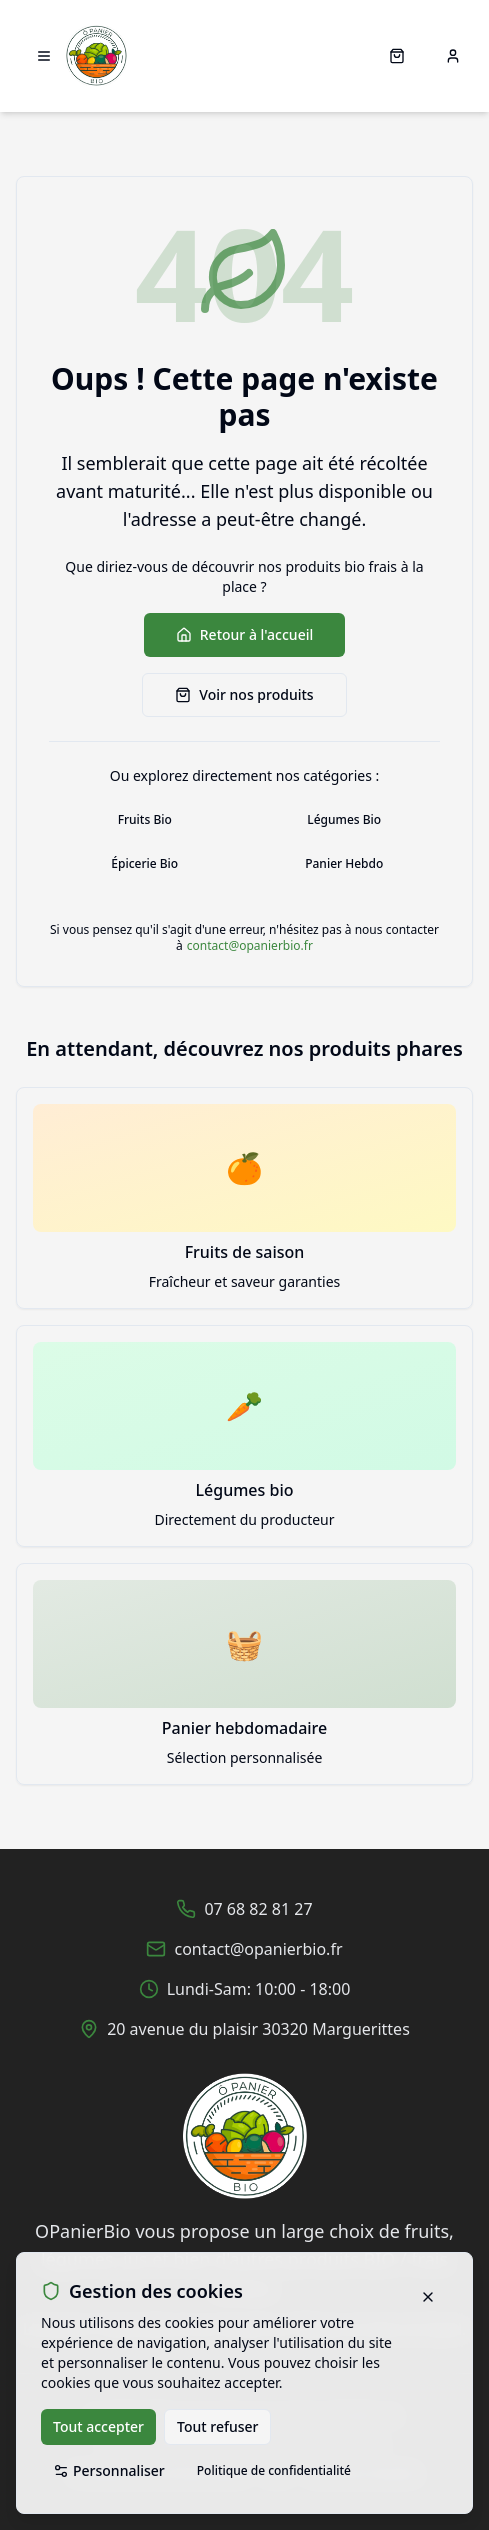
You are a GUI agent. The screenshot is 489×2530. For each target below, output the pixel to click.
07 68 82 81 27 (258, 1909)
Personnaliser (109, 2470)
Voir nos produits (244, 694)
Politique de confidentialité (274, 2470)
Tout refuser (217, 2426)
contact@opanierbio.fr (250, 945)
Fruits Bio (145, 819)
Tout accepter (98, 2426)
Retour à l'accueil (244, 634)
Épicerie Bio (144, 863)
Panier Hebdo (344, 863)
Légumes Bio (344, 819)
